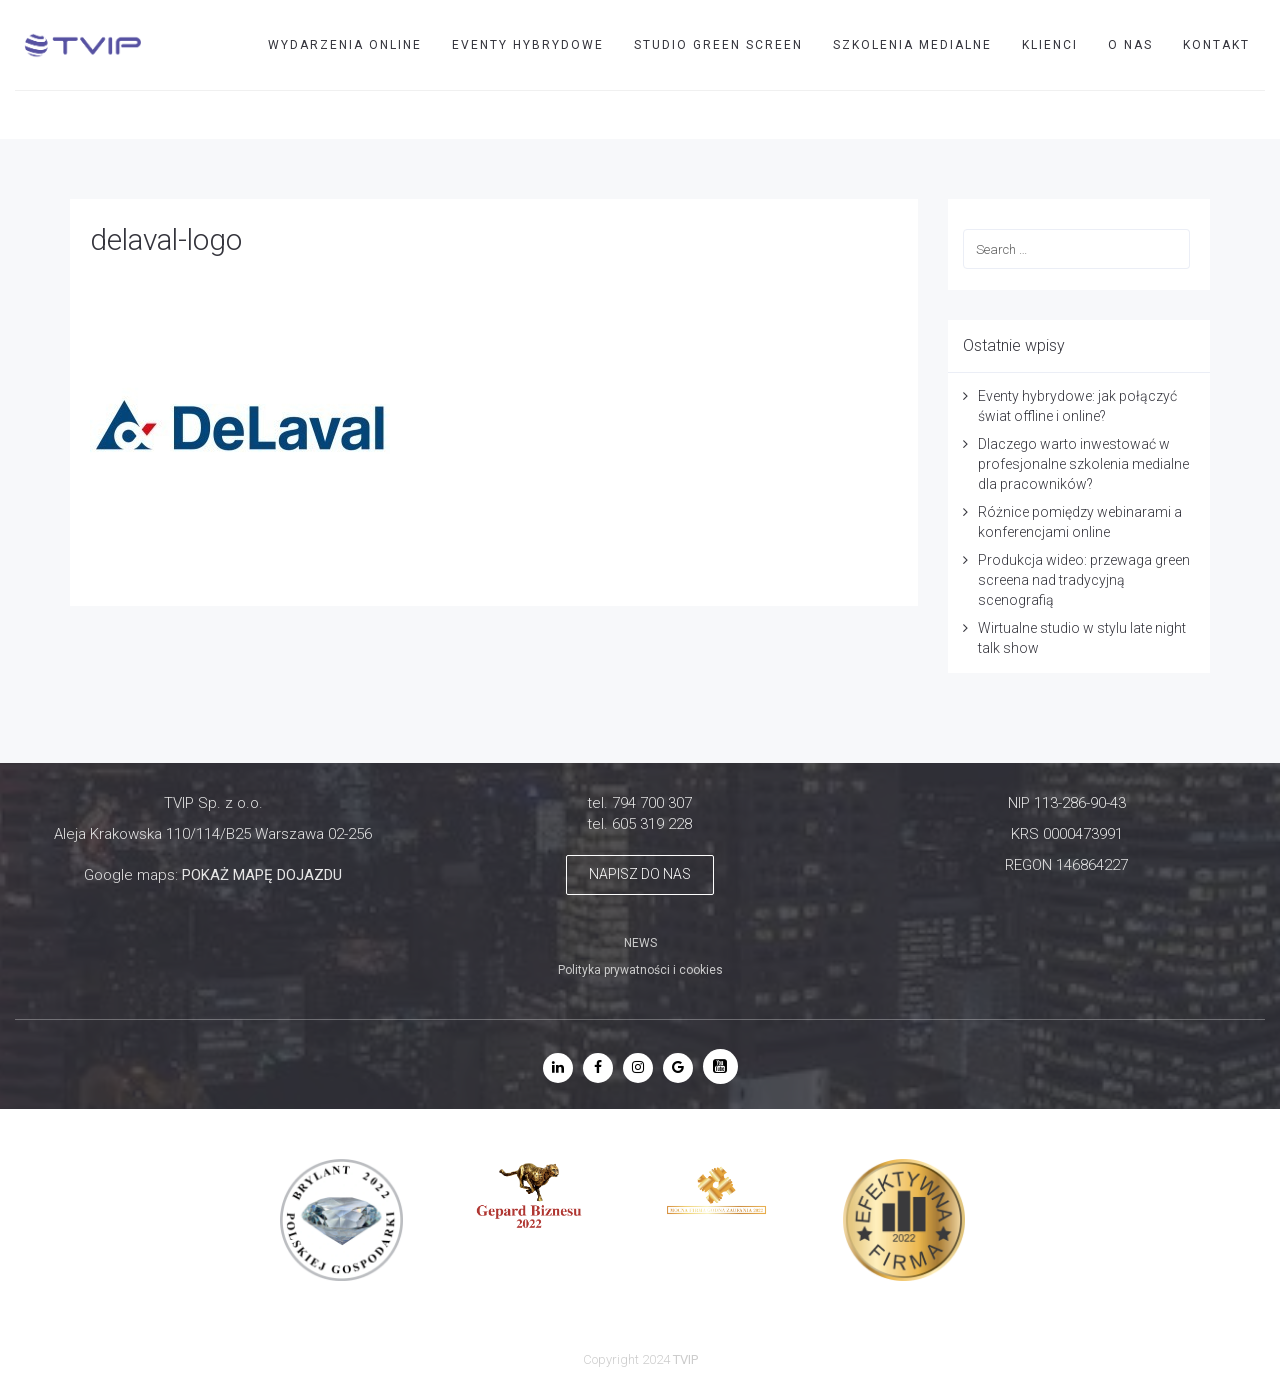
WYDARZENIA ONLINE (345, 45)
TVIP (1153, 114)
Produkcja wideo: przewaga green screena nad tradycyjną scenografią (1084, 580)
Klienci (1050, 45)
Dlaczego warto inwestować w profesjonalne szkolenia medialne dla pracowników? (1083, 464)
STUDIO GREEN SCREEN (718, 45)
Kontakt (1216, 45)
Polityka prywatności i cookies (640, 970)
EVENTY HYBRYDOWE (528, 45)
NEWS (640, 943)
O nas (1130, 45)
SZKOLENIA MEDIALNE (912, 45)
